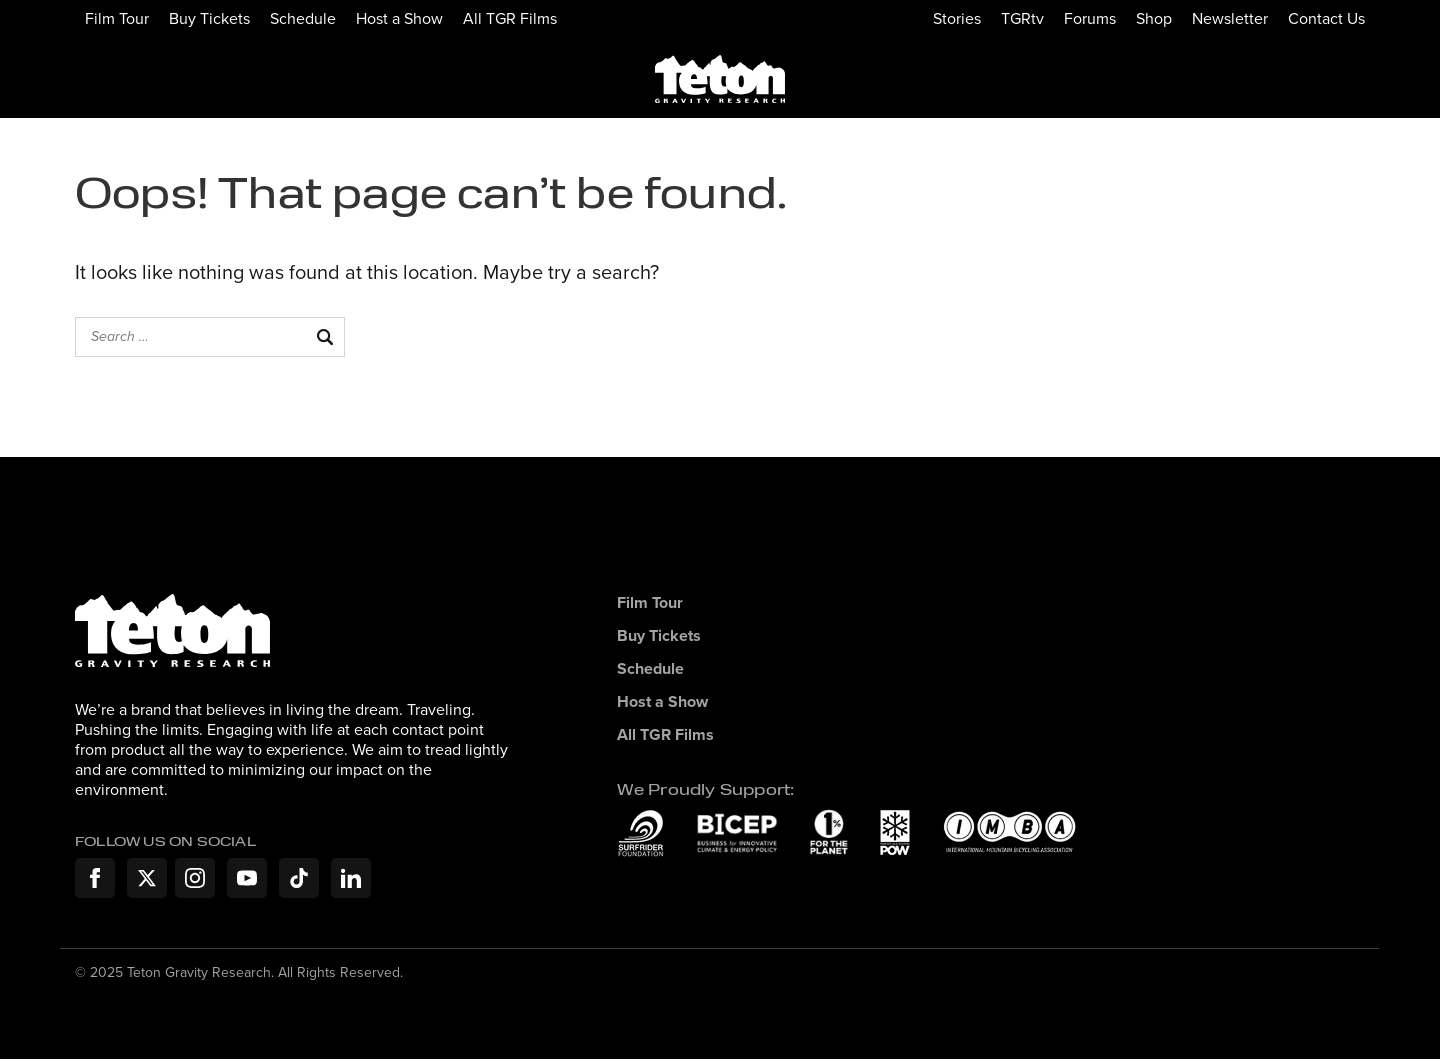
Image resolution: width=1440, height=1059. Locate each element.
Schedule (303, 18)
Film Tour (117, 18)
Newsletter (1230, 18)
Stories (957, 18)
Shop (1154, 18)
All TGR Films (510, 18)
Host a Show (399, 18)
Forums (1090, 18)
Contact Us (1326, 18)
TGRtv (1022, 18)
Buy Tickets (209, 18)
